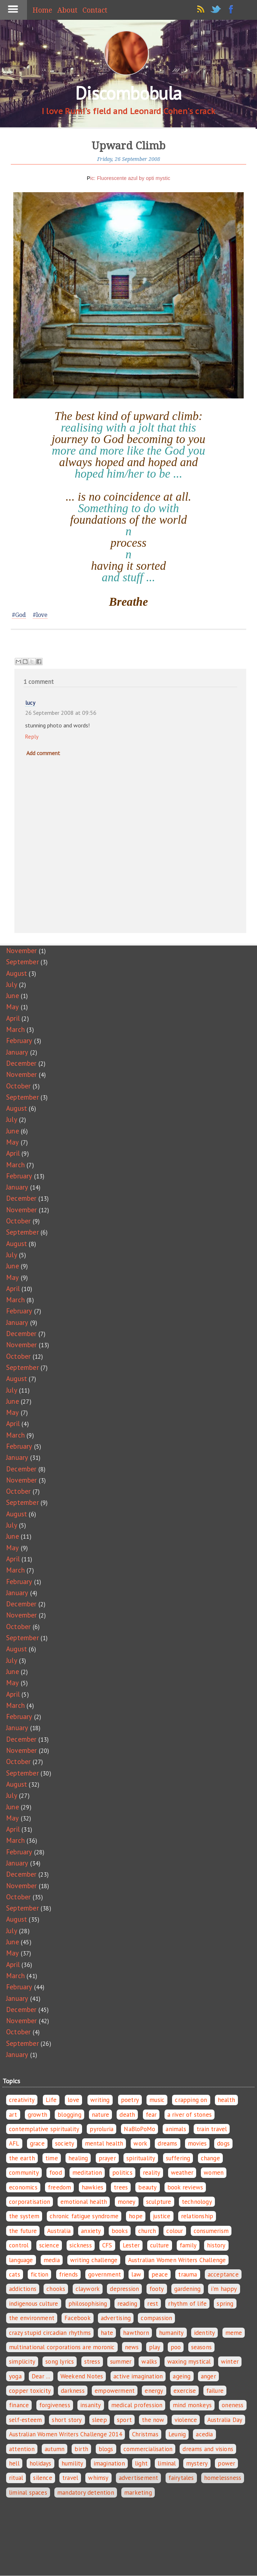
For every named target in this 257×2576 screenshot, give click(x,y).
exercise (184, 2391)
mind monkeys (192, 2405)
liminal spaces (28, 2492)
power (226, 2463)
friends (68, 2274)
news (132, 2347)
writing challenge (93, 2260)
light (141, 2463)
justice (161, 2216)
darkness (73, 2391)
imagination (109, 2463)
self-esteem (25, 2420)
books (120, 2231)
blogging (69, 2115)
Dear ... (41, 2376)
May (12, 1006)
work (140, 2143)
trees (121, 2187)
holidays (40, 2463)
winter (230, 2361)
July (11, 984)
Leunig (177, 2434)
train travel (212, 2129)
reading (127, 2303)
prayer (107, 2158)
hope (136, 2216)
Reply (32, 736)
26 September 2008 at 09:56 (60, 712)
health (226, 2100)
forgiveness (54, 2405)
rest (152, 2303)
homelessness (222, 2478)
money (127, 2202)
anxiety (91, 2231)
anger (208, 2376)
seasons (201, 2347)
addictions (22, 2289)
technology (197, 2202)
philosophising (87, 2303)
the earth (22, 2158)
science (49, 2245)
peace (160, 2274)
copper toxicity (30, 2391)
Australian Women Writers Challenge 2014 (65, 2434)
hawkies (92, 2187)
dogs (223, 2143)
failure (215, 2391)
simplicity (22, 2361)
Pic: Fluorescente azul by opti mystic (128, 178)
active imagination (138, 2376)
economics (23, 2187)
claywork (88, 2289)
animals (176, 2129)
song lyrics (59, 2361)
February (19, 1040)
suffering (178, 2158)
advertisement (138, 2478)
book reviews (185, 2187)
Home (42, 10)
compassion (156, 2318)
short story (67, 2420)
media (52, 2260)
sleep (99, 2420)
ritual (16, 2478)
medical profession (137, 2405)
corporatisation (29, 2202)
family (188, 2245)
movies (197, 2143)
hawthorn (136, 2333)
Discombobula (128, 93)
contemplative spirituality (44, 2129)
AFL (14, 2143)
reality (151, 2172)
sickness (80, 2245)
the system (24, 2216)
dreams (167, 2143)
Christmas (145, 2434)
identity (204, 2333)
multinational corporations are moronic (62, 2347)
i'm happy (224, 2289)
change (210, 2158)
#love (40, 615)
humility (73, 2463)
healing (78, 2158)
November (21, 950)
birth (81, 2449)
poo (176, 2347)
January (17, 1052)
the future (23, 2231)
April (13, 1018)
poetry (130, 2100)
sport (124, 2420)
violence (186, 2420)
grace (37, 2143)
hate (107, 2333)
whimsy (98, 2478)
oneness (232, 2405)
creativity (22, 2100)
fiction (39, 2274)
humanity (171, 2333)
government (104, 2274)
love (73, 2100)
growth (37, 2115)
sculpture (158, 2202)
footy (156, 2289)
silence (42, 2478)
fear (151, 2115)
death (127, 2115)
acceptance (223, 2274)
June (12, 995)
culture (159, 2245)
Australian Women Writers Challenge (177, 2260)
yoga (15, 2376)
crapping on (191, 2100)
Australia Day (225, 2420)
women (214, 2172)
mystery (197, 2463)
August (16, 973)
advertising (116, 2318)
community (24, 2172)
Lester (131, 2245)
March (15, 1029)
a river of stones (189, 2115)
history (216, 2245)
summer (120, 2361)
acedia (204, 2434)
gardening (187, 2289)
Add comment (43, 753)
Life (51, 2100)
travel (70, 2478)
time (51, 2158)
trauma (187, 2274)
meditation (87, 2172)
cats (14, 2274)
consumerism (211, 2231)
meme (233, 2333)
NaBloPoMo (139, 2129)
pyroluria (101, 2129)
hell (14, 2463)
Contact (94, 10)
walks (149, 2361)
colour (174, 2231)
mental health (104, 2143)
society (64, 2143)
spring (225, 2303)
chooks (55, 2289)
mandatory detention (85, 2492)
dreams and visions (207, 2449)
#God (19, 615)
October (18, 1086)
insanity (90, 2405)
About (67, 10)
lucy (30, 702)
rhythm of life (187, 2303)
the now (153, 2420)
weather (182, 2172)
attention (22, 2449)
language (21, 2260)
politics (122, 2172)
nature (100, 2115)
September (22, 961)
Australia (59, 2231)
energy (154, 2391)
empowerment (115, 2391)
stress (92, 2361)
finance (19, 2405)
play (155, 2347)
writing (99, 2100)
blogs (106, 2449)
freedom (59, 2187)
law (136, 2274)
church (147, 2231)
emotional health (83, 2202)
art (13, 2115)
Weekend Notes (81, 2376)
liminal (167, 2463)
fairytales (181, 2478)
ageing (181, 2376)
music (156, 2100)
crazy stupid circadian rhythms (50, 2333)
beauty (147, 2187)
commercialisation (147, 2449)
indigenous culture (33, 2303)
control (18, 2245)
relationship (197, 2216)
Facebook (77, 2318)
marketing (138, 2492)
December (21, 1063)
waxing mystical (189, 2361)
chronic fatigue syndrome (84, 2216)
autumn (54, 2449)
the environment (31, 2318)
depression (124, 2289)
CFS (107, 2245)
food (55, 2172)
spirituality (140, 2158)
